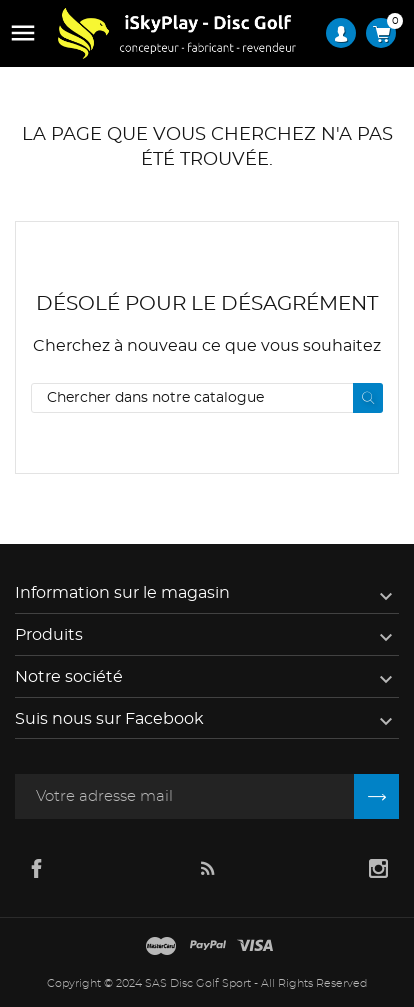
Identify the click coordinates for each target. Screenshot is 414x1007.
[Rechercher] (207, 398)
